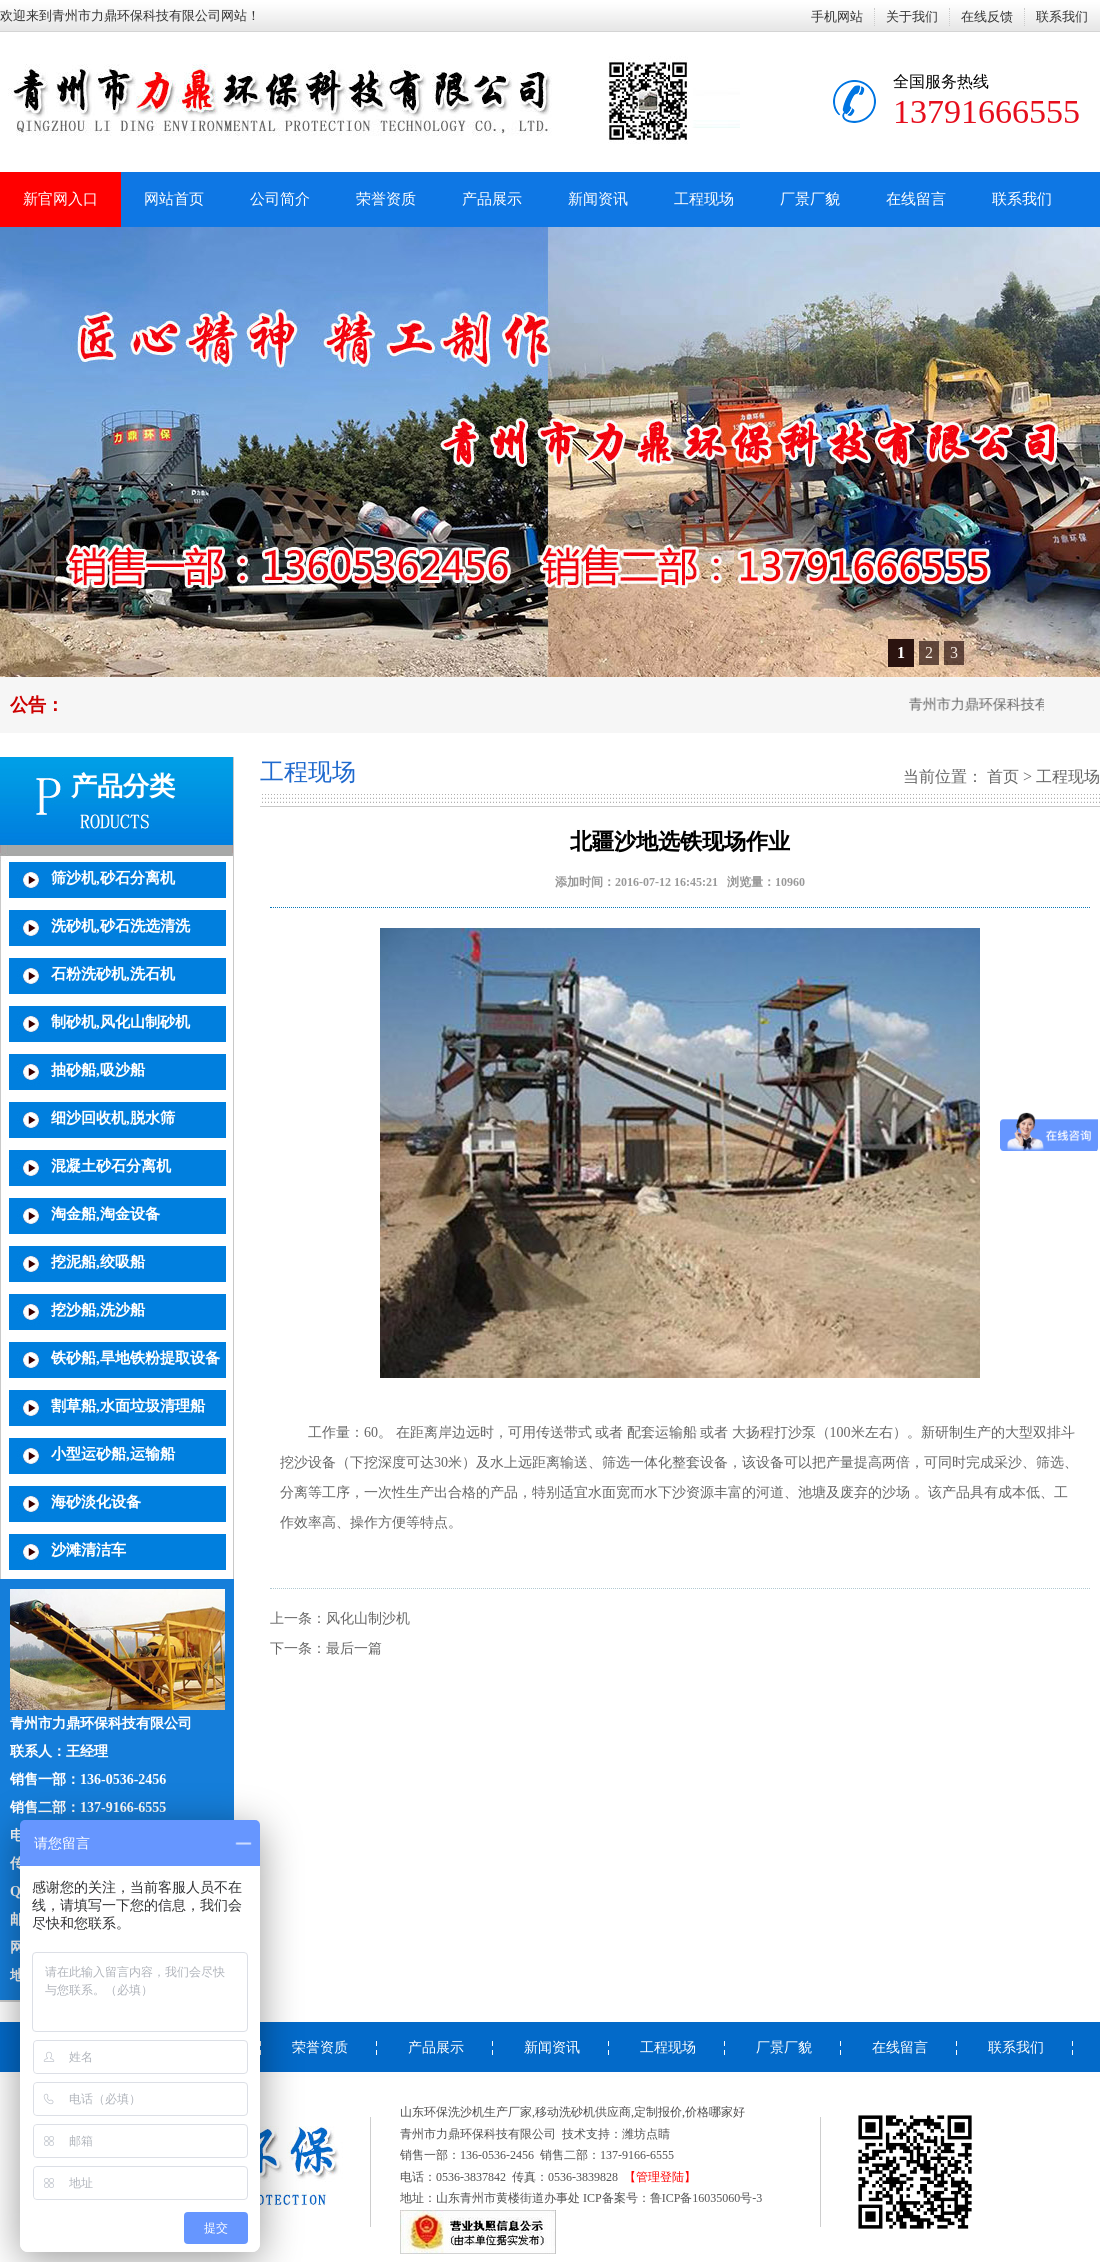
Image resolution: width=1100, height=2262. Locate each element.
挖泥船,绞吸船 (98, 1262)
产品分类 (123, 786)
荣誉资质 (386, 199)
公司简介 (280, 199)
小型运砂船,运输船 (113, 1454)
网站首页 (174, 199)
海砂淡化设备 (96, 1502)
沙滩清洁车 (88, 1550)
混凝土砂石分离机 (111, 1166)
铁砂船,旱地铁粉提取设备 (135, 1358)
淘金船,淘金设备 (105, 1214)
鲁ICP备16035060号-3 (706, 2198)
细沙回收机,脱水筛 (113, 1118)
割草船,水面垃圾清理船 (128, 1406)
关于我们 (912, 16)
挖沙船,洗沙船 (98, 1310)
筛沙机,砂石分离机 (113, 878)
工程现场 (704, 199)
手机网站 (837, 16)
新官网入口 (60, 199)
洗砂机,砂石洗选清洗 (120, 926)
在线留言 (916, 199)
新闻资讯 (598, 199)
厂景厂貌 (810, 199)
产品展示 (492, 199)
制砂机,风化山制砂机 (120, 1022)
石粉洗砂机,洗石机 (113, 974)
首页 (1003, 776)
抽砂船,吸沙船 (98, 1070)
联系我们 (1062, 16)
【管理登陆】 (660, 2177)
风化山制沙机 (368, 1618)
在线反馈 (987, 16)
